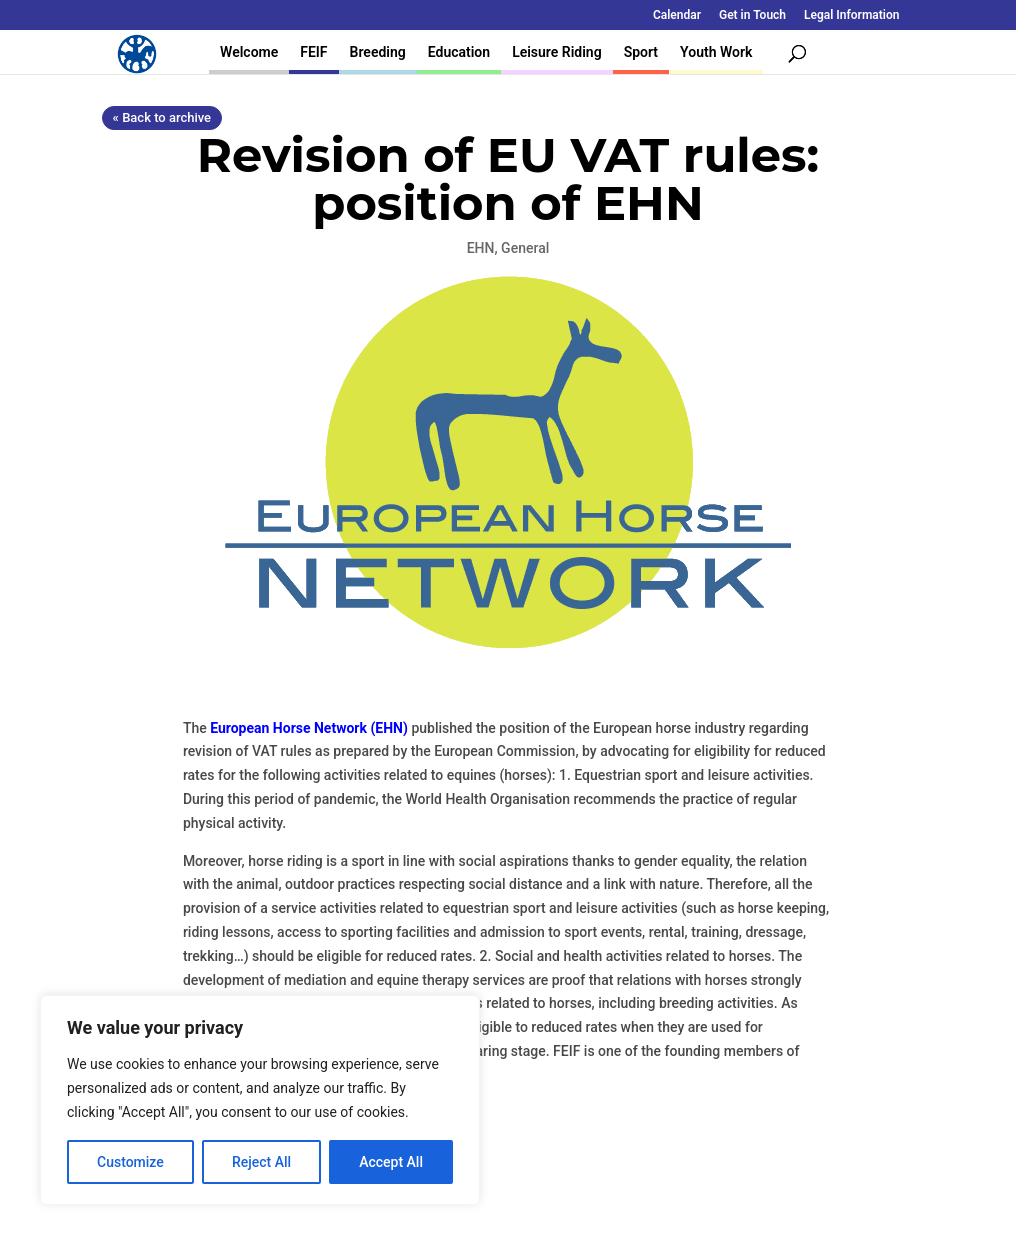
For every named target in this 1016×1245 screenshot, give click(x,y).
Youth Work (716, 52)
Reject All (261, 1162)
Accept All (391, 1162)
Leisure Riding (557, 52)
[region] (260, 1100)
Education (459, 52)
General (525, 248)
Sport (641, 52)
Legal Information (851, 15)
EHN (481, 248)
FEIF (313, 52)
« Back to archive (162, 117)
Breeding (378, 52)
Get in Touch (752, 15)
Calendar (677, 15)
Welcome (249, 52)
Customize (130, 1162)
